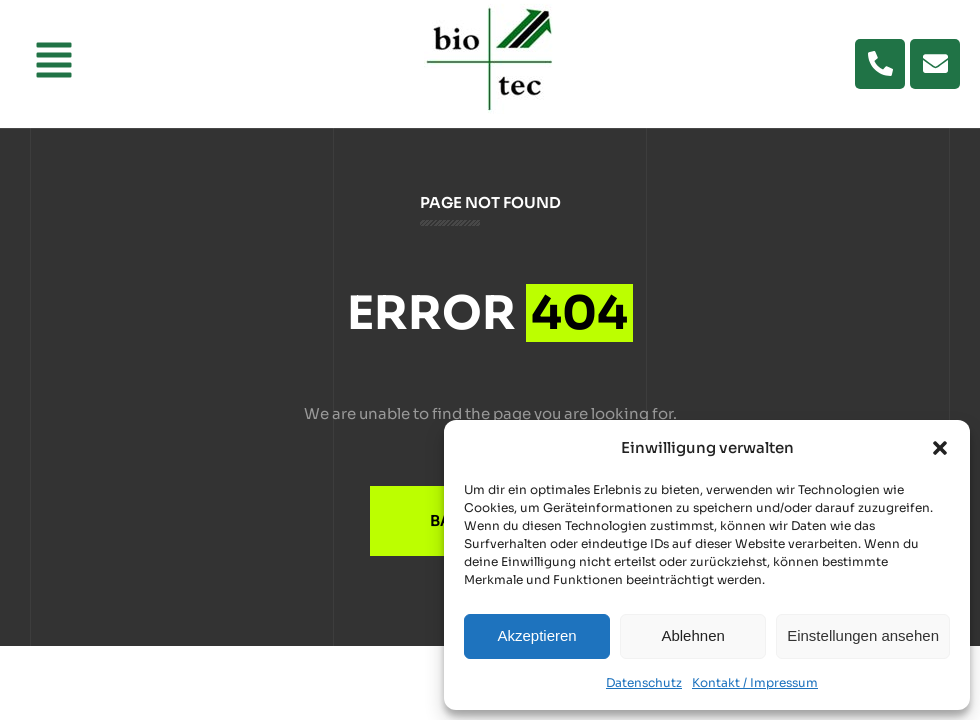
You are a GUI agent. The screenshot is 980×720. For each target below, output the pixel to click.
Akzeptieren (536, 635)
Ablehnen (692, 635)
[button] (940, 448)
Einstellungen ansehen (863, 635)
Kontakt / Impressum (755, 682)
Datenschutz (644, 682)
